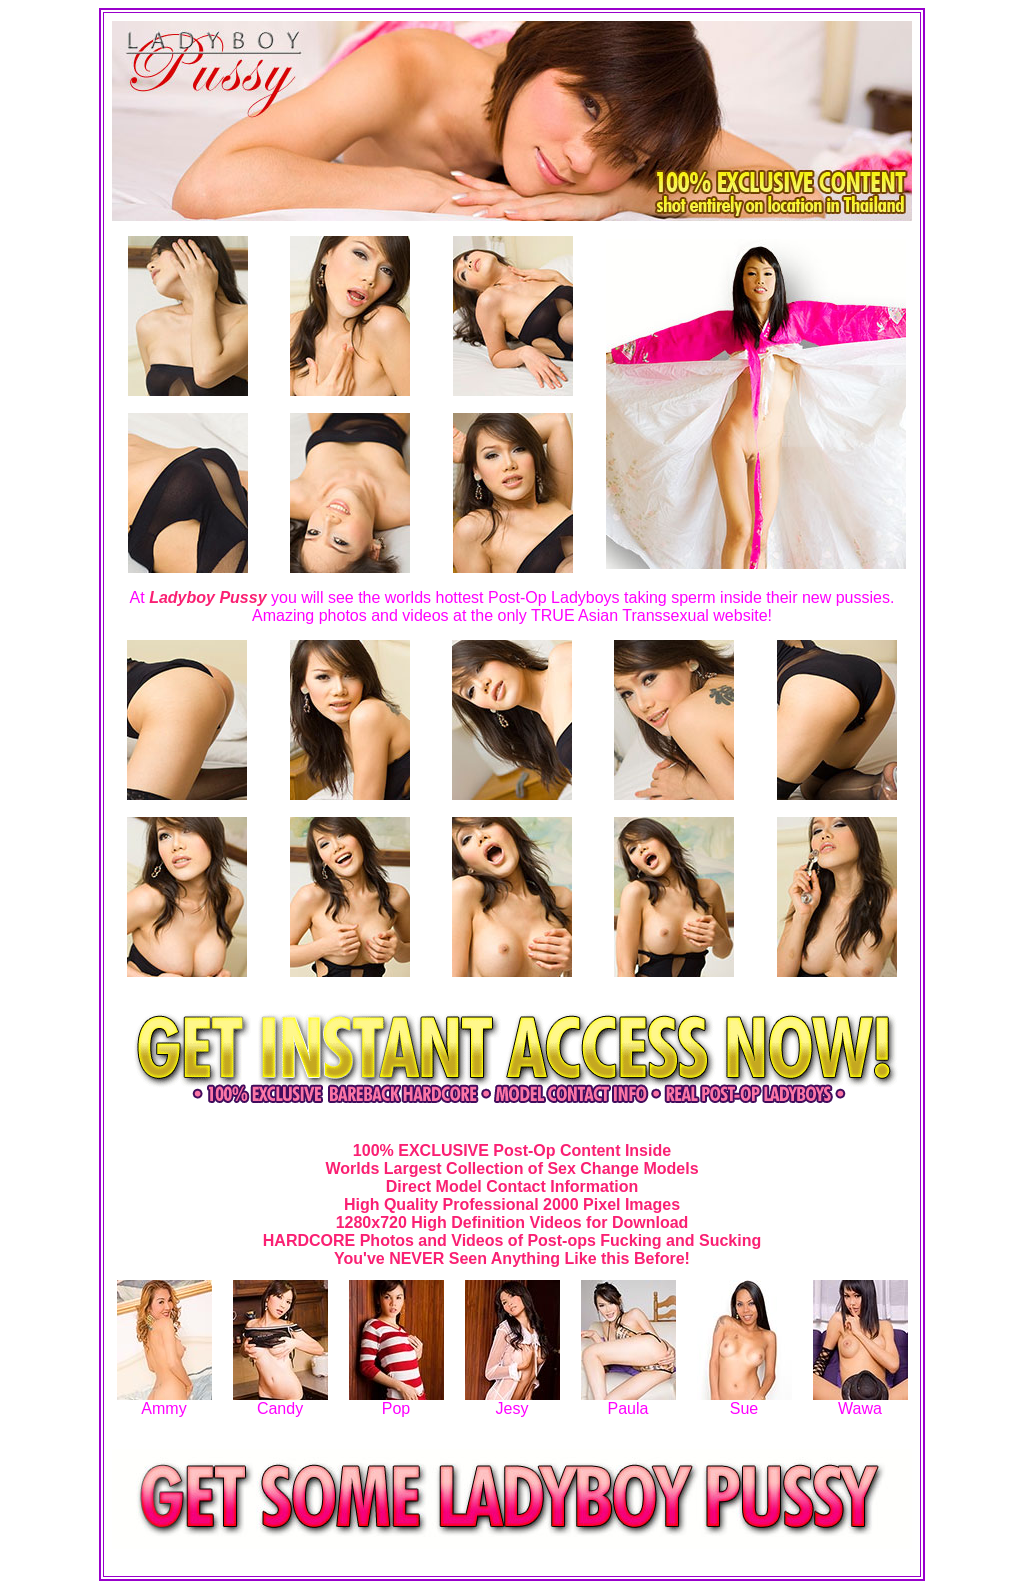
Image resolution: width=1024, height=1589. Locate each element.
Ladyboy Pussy (207, 597)
